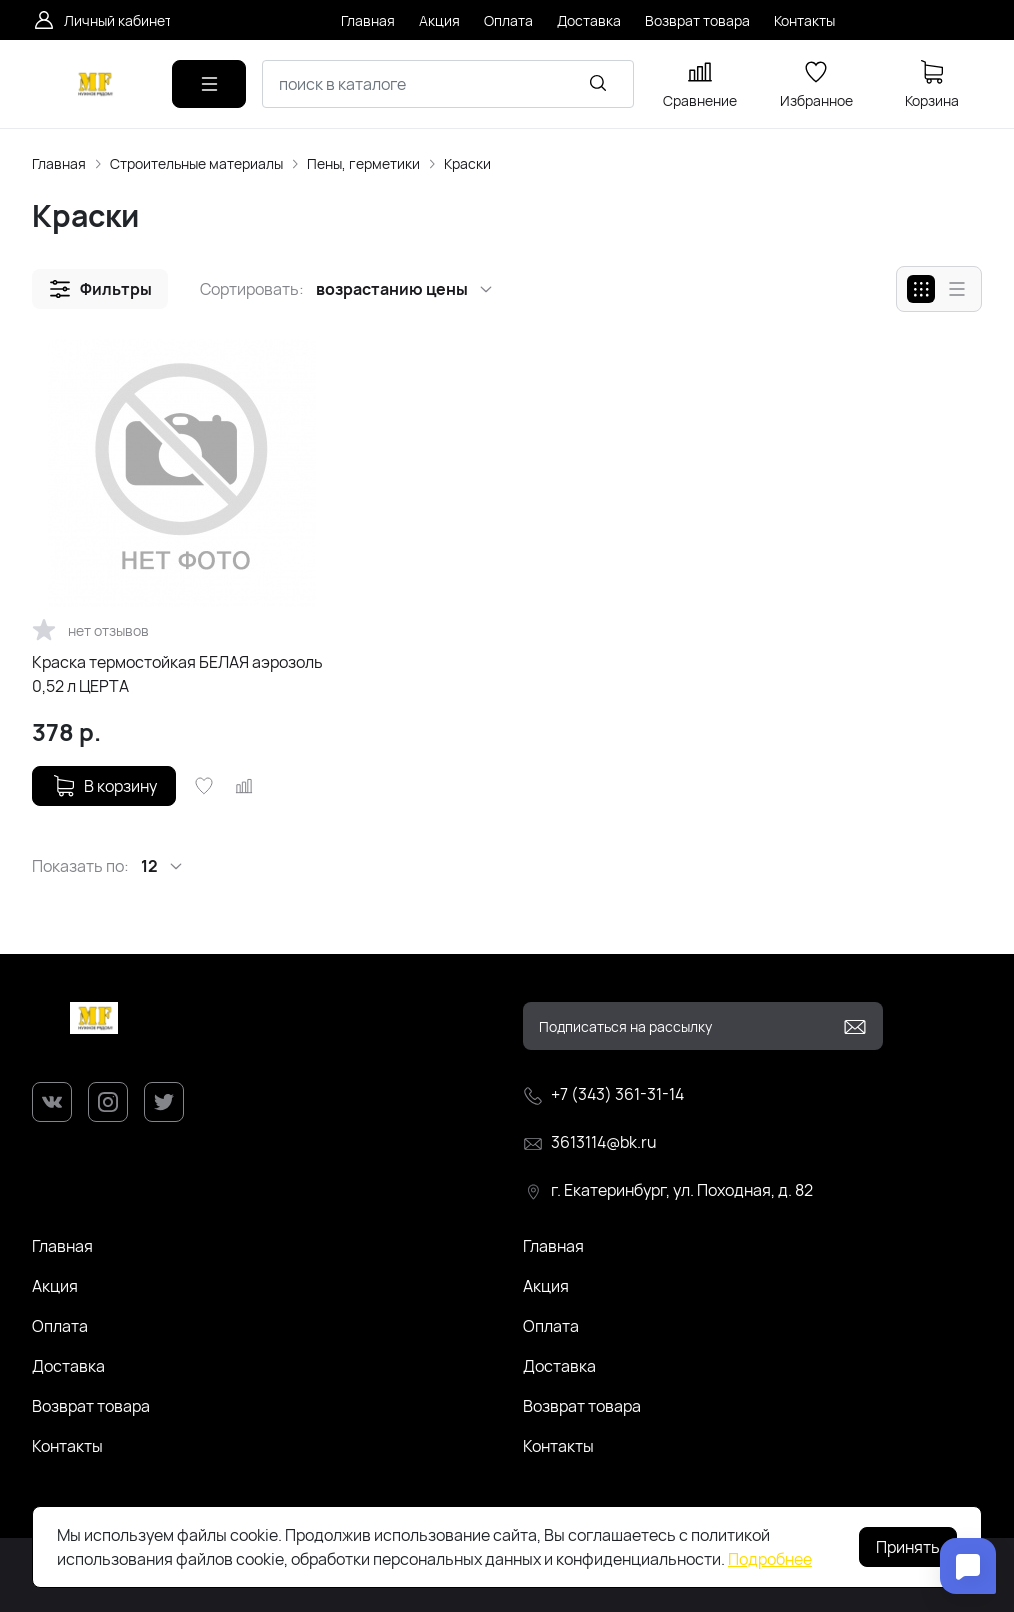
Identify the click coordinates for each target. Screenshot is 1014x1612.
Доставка (68, 1366)
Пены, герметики (363, 163)
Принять (908, 1547)
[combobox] (448, 84)
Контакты (67, 1446)
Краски (467, 163)
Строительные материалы (196, 163)
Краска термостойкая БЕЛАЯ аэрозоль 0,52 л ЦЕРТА (177, 674)
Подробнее (770, 1559)
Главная (59, 163)
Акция (55, 1286)
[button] (100, 289)
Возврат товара (91, 1406)
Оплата (60, 1326)
